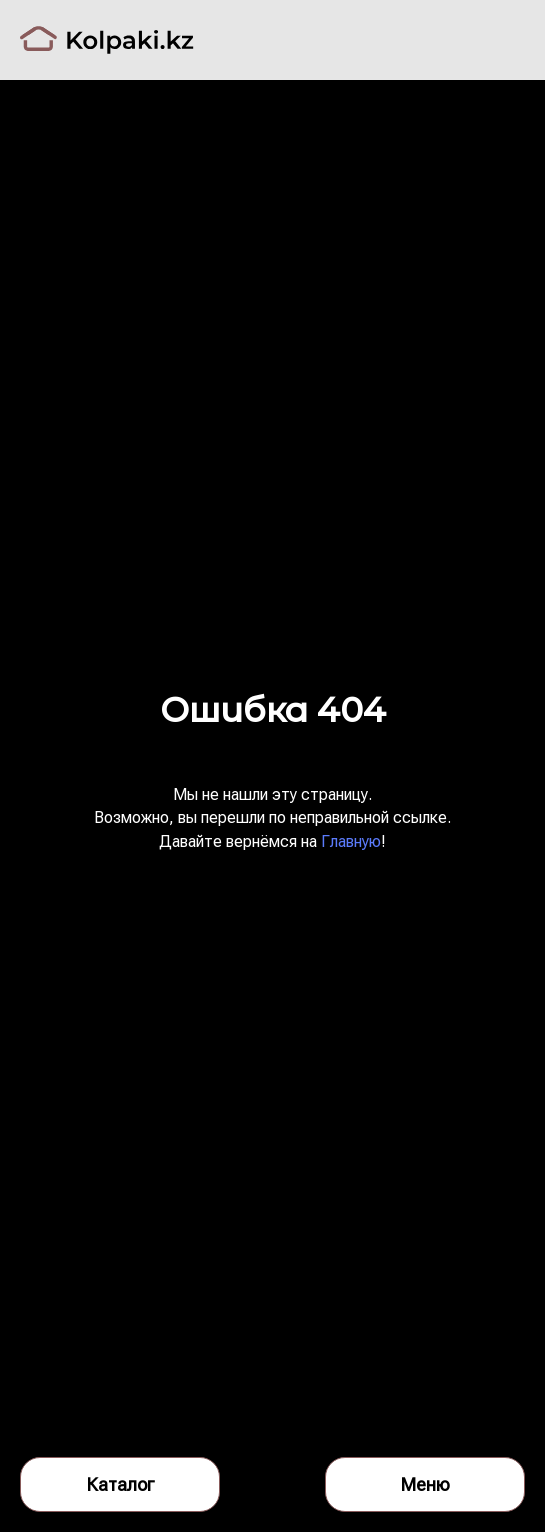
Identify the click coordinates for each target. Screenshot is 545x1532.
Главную (351, 841)
